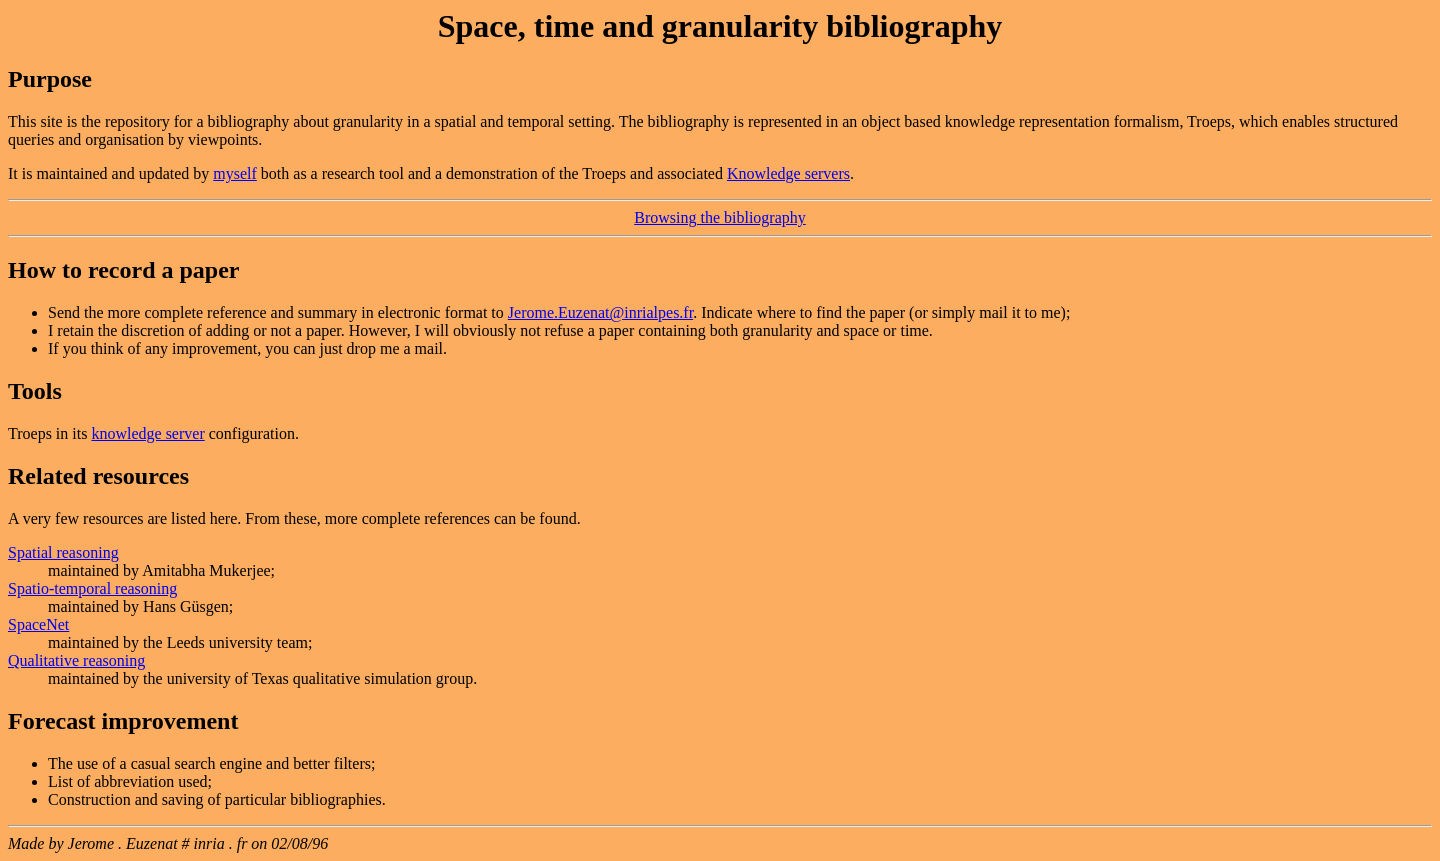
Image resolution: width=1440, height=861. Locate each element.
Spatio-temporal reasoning (92, 588)
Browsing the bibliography (720, 217)
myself (235, 173)
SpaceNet (38, 624)
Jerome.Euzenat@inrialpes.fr (600, 312)
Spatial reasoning (63, 552)
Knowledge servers (788, 173)
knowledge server (147, 433)
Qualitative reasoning (76, 660)
